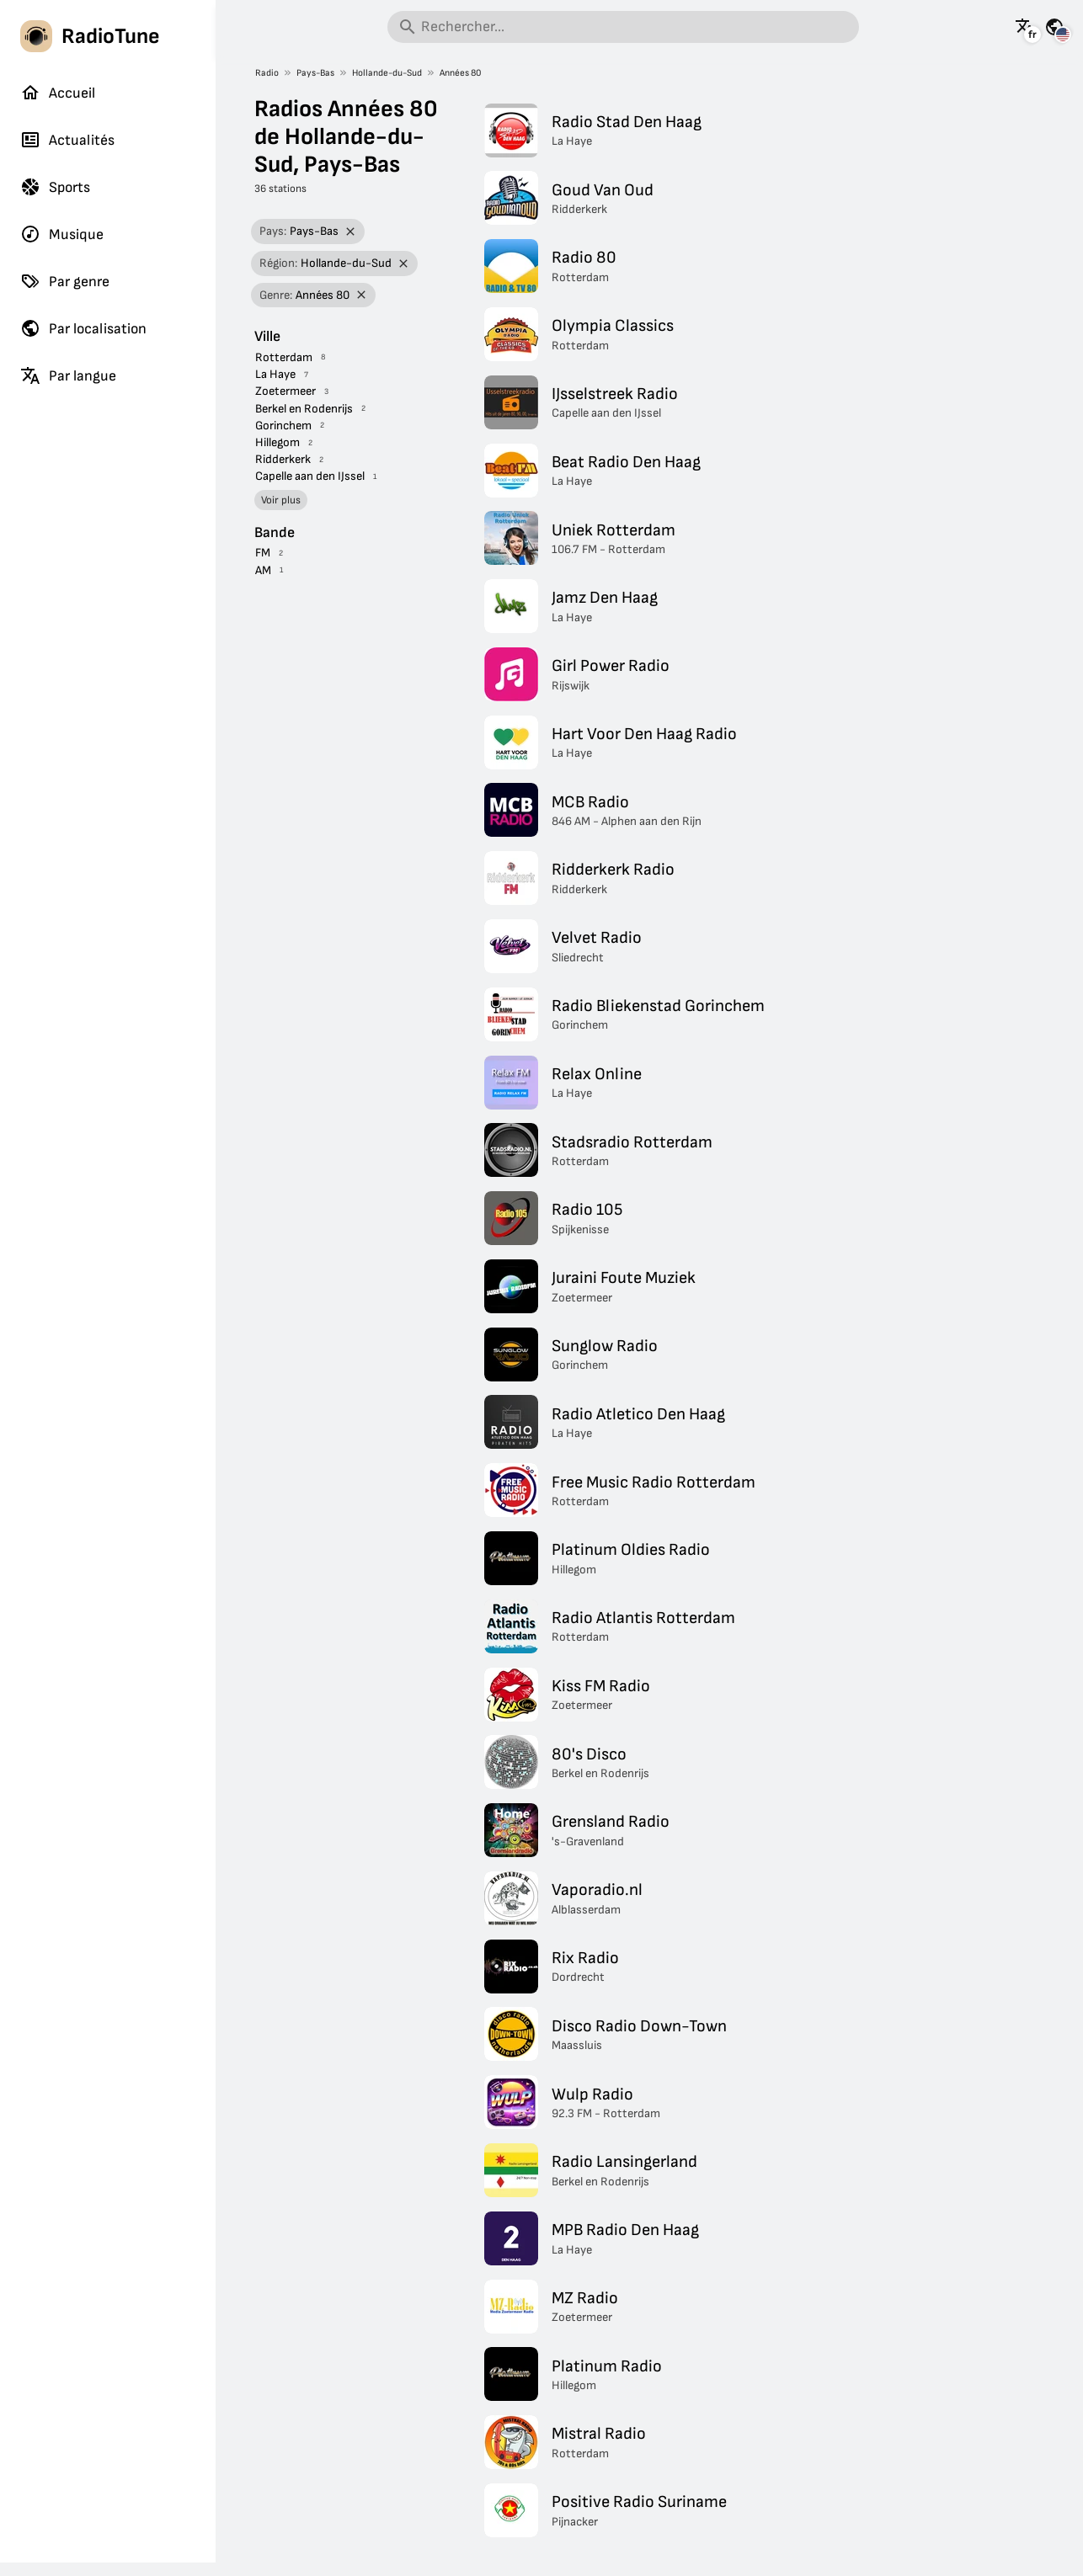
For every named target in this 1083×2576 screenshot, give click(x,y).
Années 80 (460, 72)
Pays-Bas (315, 72)
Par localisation (83, 328)
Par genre (64, 281)
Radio (267, 72)
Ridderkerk (283, 459)
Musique (62, 234)
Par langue (68, 375)
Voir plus (281, 500)
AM (263, 570)
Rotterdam (283, 357)
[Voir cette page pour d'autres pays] (1054, 27)
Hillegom (277, 442)
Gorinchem (283, 425)
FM (262, 553)
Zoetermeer (285, 391)
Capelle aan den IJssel (310, 476)
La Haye (275, 374)
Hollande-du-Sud (387, 72)
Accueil (57, 92)
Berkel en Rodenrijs (304, 409)
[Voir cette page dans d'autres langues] (1025, 27)
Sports (55, 187)
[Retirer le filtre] (349, 231)
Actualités (67, 140)
